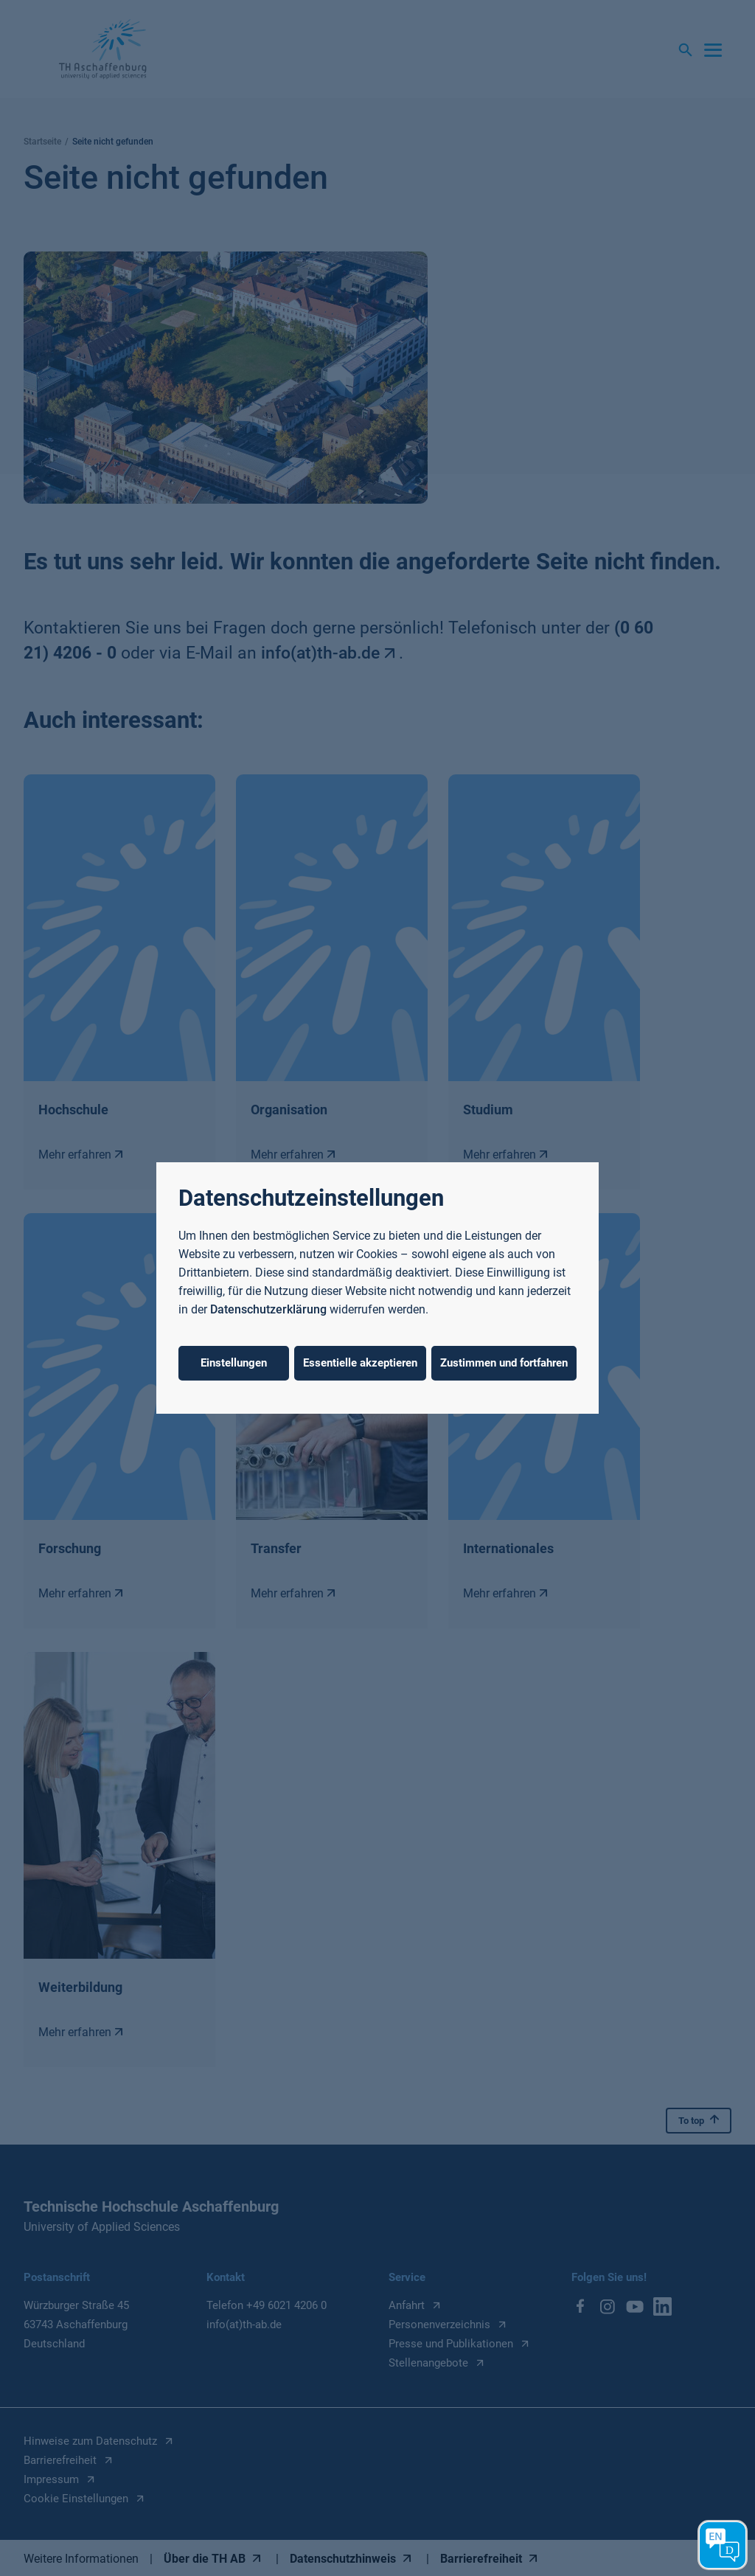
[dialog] (377, 1288)
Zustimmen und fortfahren (504, 1362)
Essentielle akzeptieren (360, 1362)
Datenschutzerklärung (268, 1309)
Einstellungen (234, 1362)
